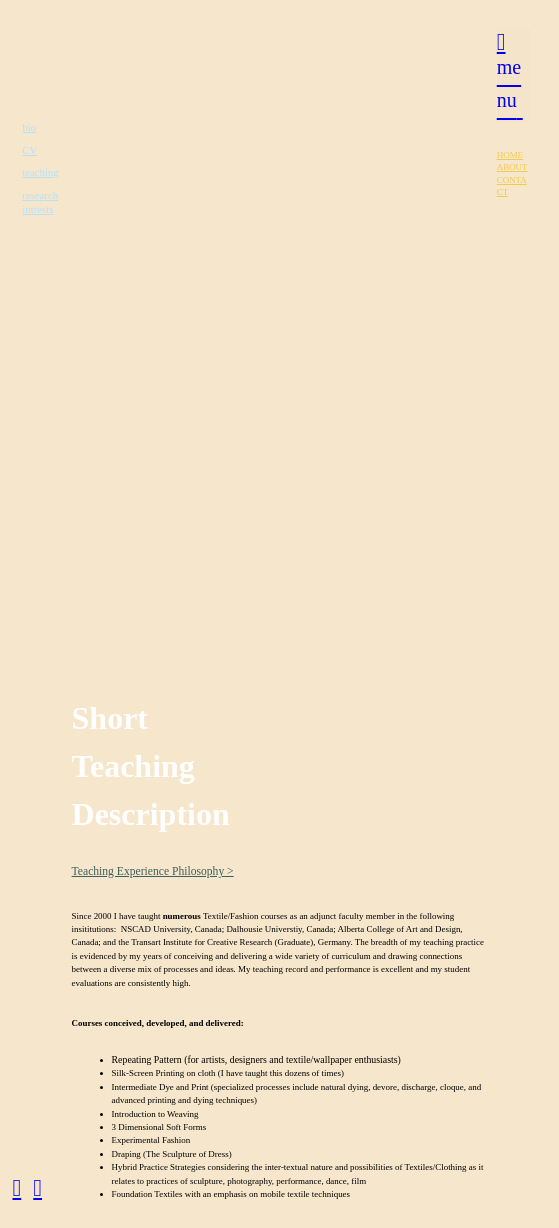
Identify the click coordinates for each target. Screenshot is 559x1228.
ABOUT (512, 167)
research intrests (40, 202)
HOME (510, 155)
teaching (40, 172)
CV (29, 150)
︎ (17, 1188)
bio (29, 127)
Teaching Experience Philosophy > (153, 871)
